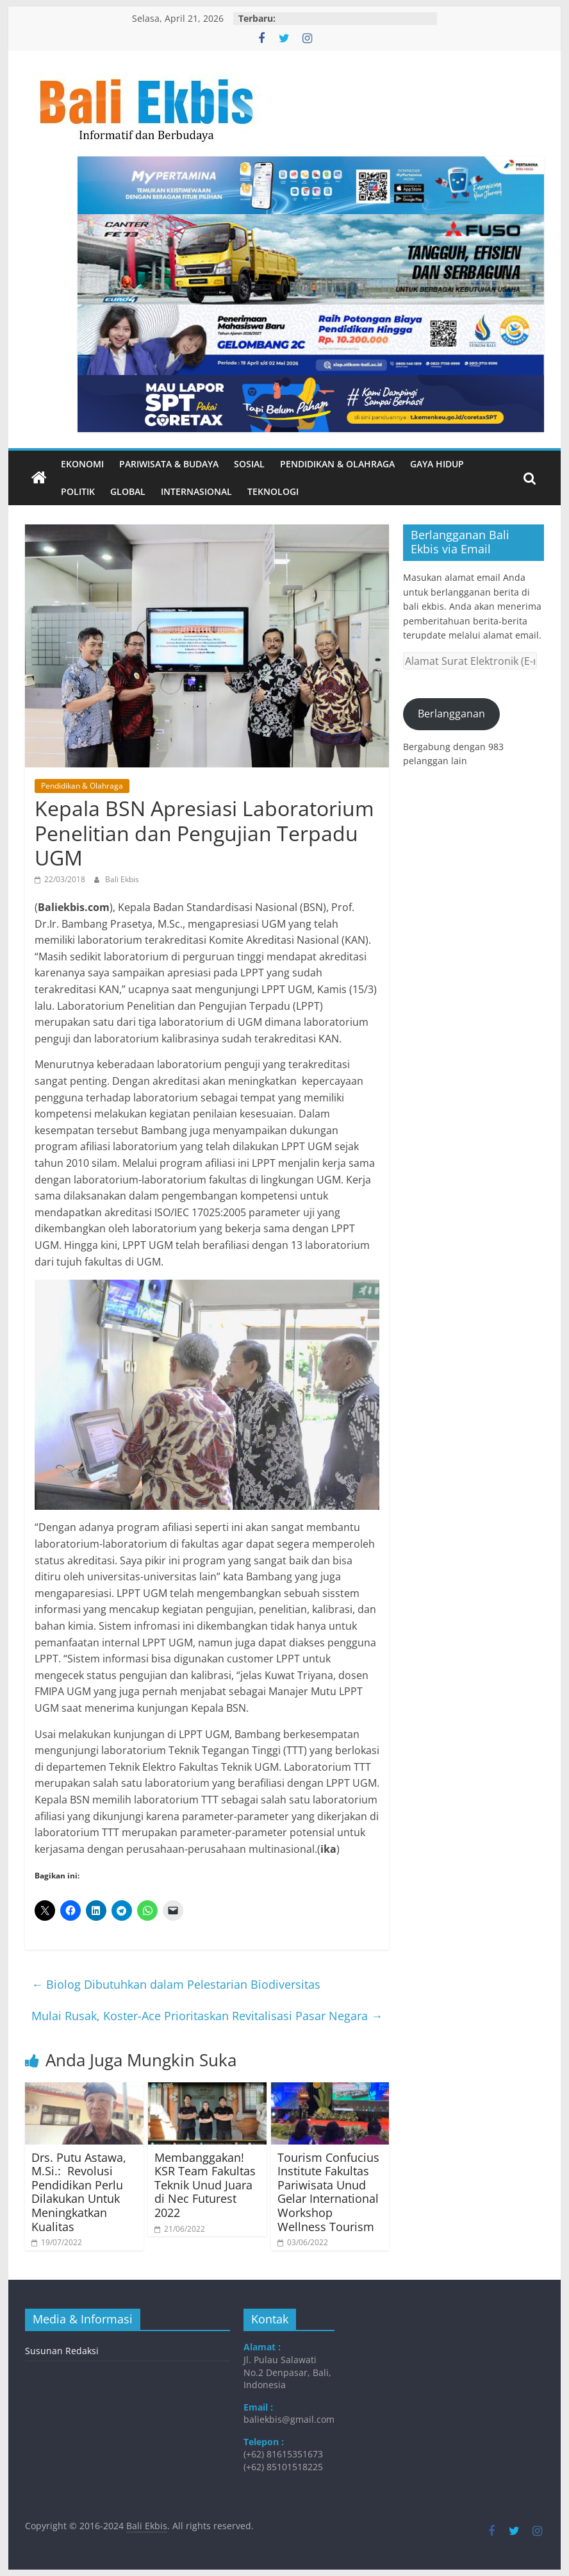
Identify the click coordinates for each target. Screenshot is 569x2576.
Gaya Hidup (437, 464)
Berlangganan (451, 714)
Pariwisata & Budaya (169, 464)
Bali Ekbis (122, 879)
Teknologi (273, 491)
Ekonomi (82, 464)
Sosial (249, 464)
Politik (78, 491)
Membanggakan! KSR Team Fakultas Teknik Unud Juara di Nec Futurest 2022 (205, 2185)
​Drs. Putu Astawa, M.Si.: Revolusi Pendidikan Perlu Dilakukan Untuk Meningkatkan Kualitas (78, 2192)
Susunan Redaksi (62, 2351)
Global (127, 491)
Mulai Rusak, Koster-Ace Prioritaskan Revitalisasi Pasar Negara (207, 2015)
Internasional (196, 491)
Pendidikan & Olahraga (337, 464)
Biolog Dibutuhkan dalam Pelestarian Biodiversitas (175, 1984)
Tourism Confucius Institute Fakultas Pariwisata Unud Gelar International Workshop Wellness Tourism (328, 2192)
